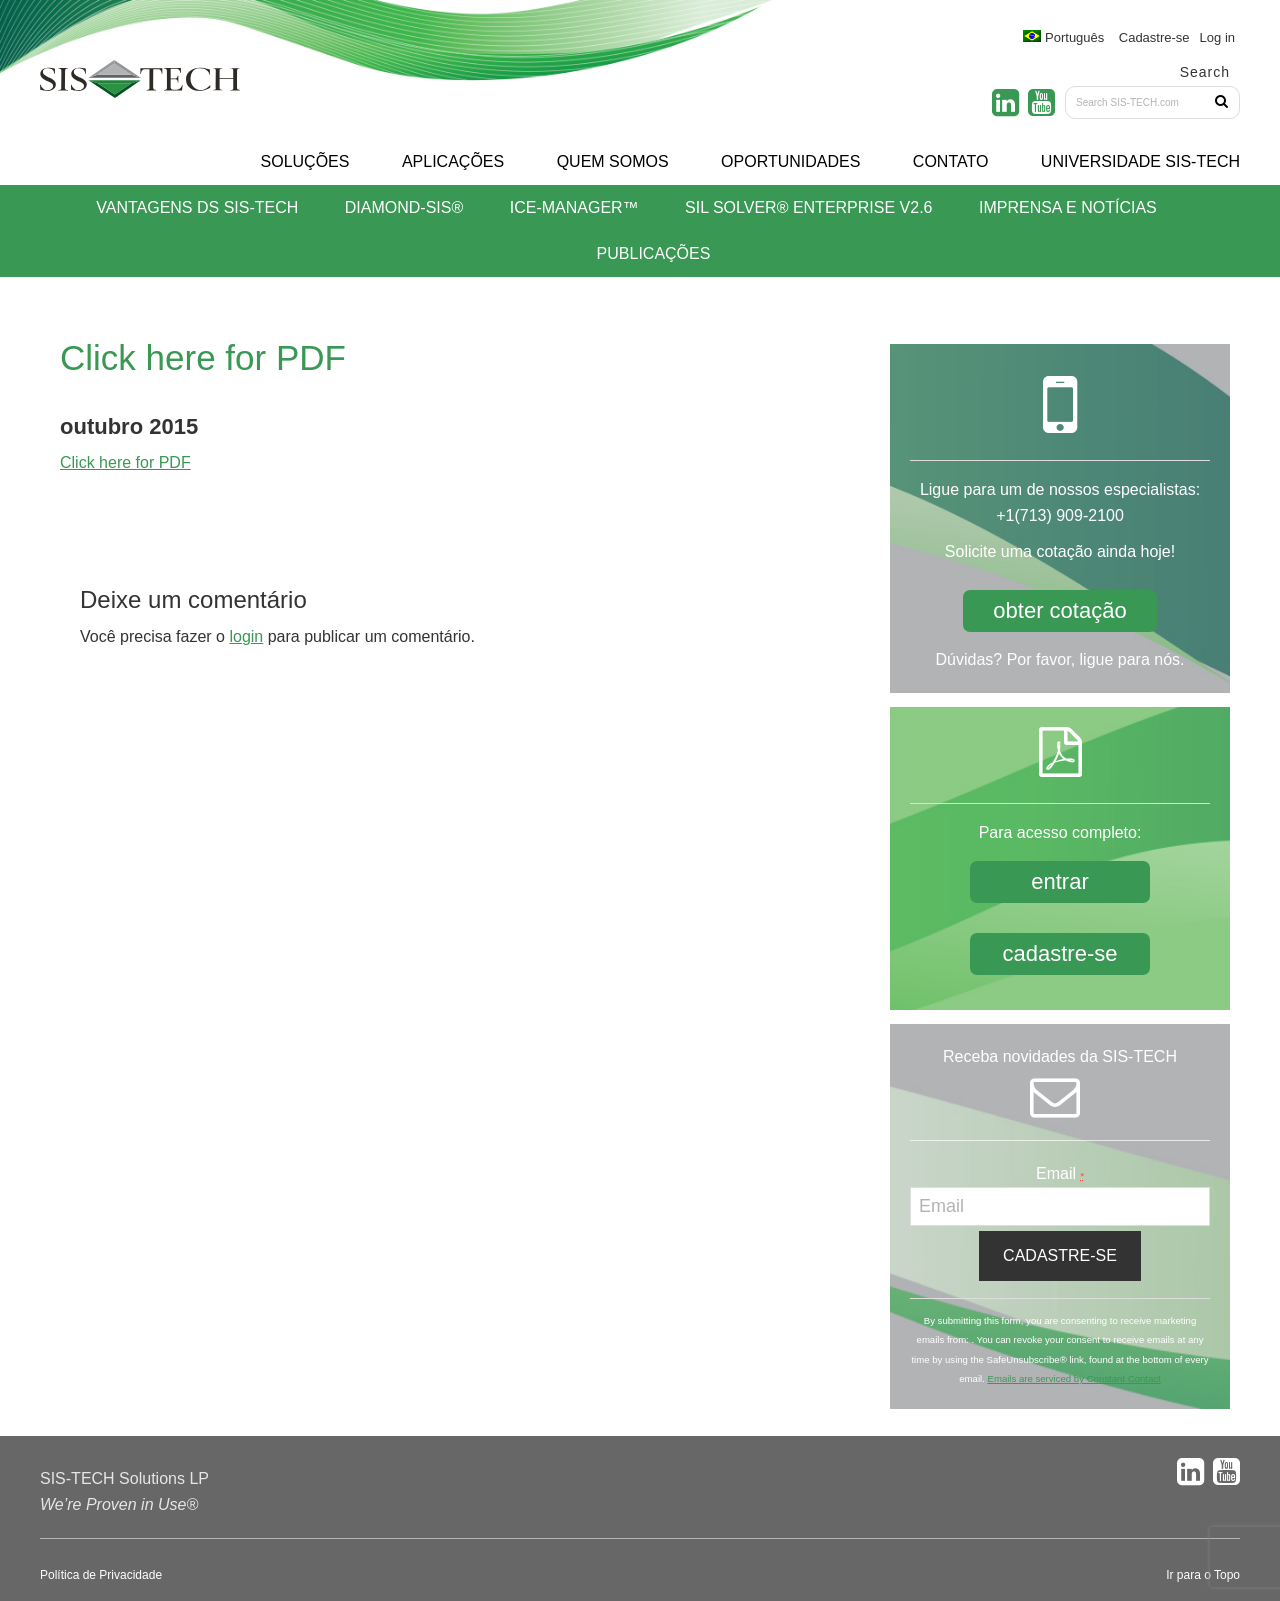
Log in (1217, 37)
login (246, 636)
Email (1060, 1173)
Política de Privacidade (101, 1575)
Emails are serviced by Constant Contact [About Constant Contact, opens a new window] (1073, 1378)
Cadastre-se (1154, 37)
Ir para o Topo (1203, 1575)
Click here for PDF (125, 462)
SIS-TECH (140, 85)
